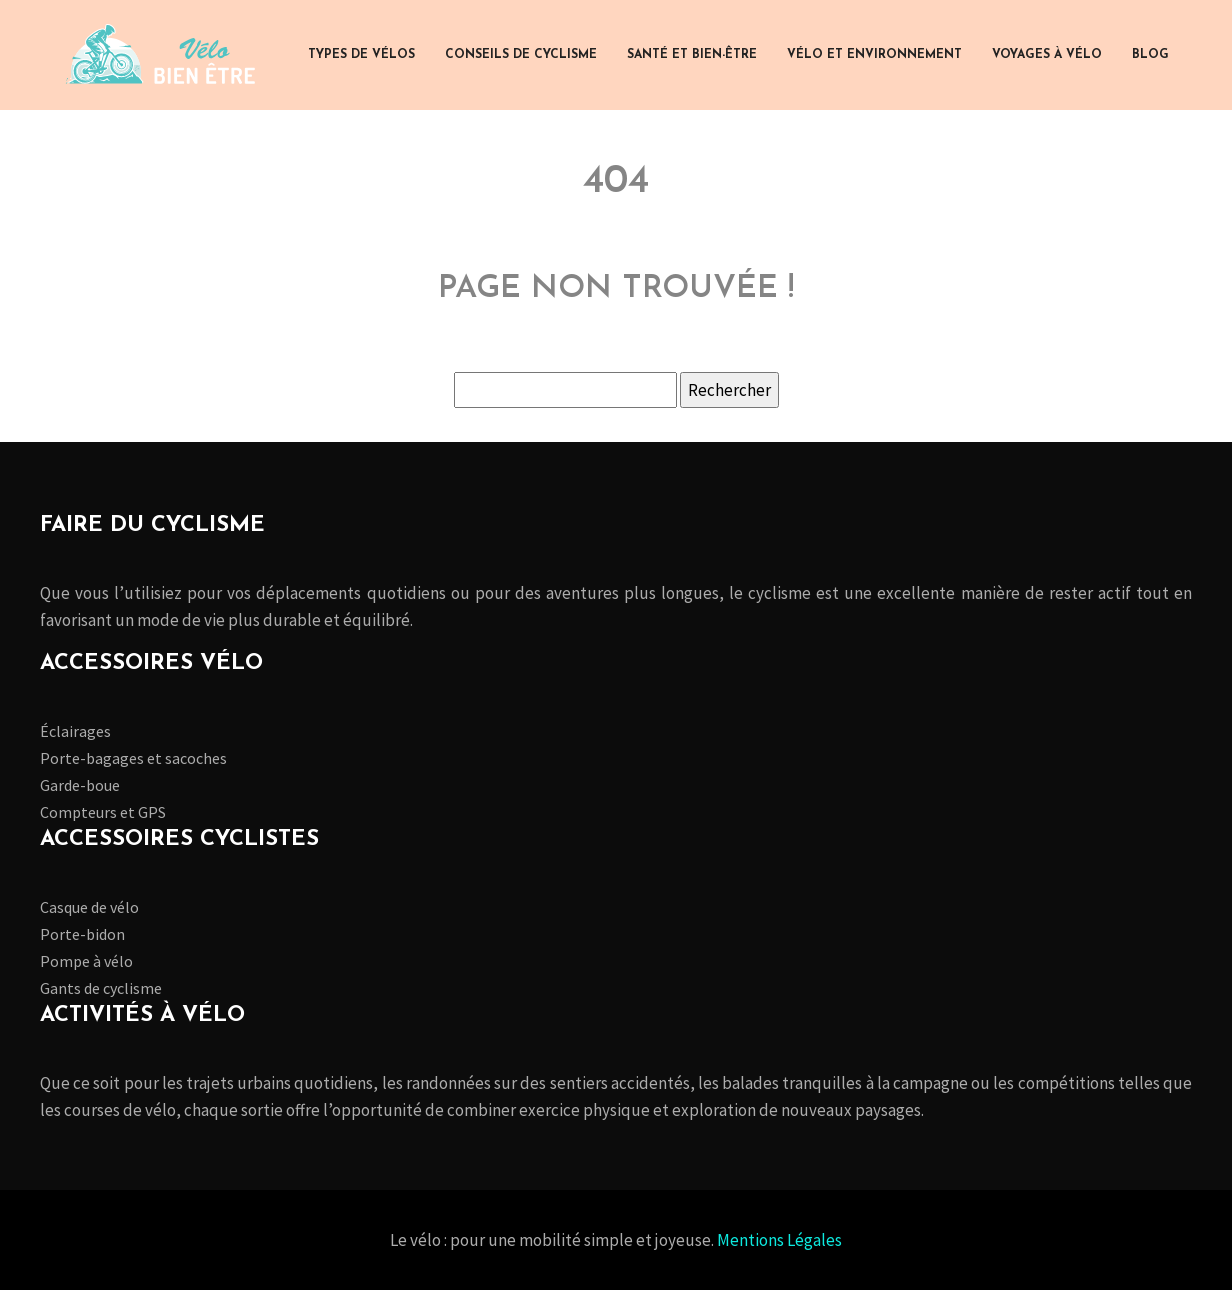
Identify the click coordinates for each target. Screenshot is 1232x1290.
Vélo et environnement (874, 55)
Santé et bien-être (692, 55)
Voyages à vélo (1047, 55)
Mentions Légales (779, 1240)
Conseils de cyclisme (521, 55)
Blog (1150, 55)
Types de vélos (361, 55)
